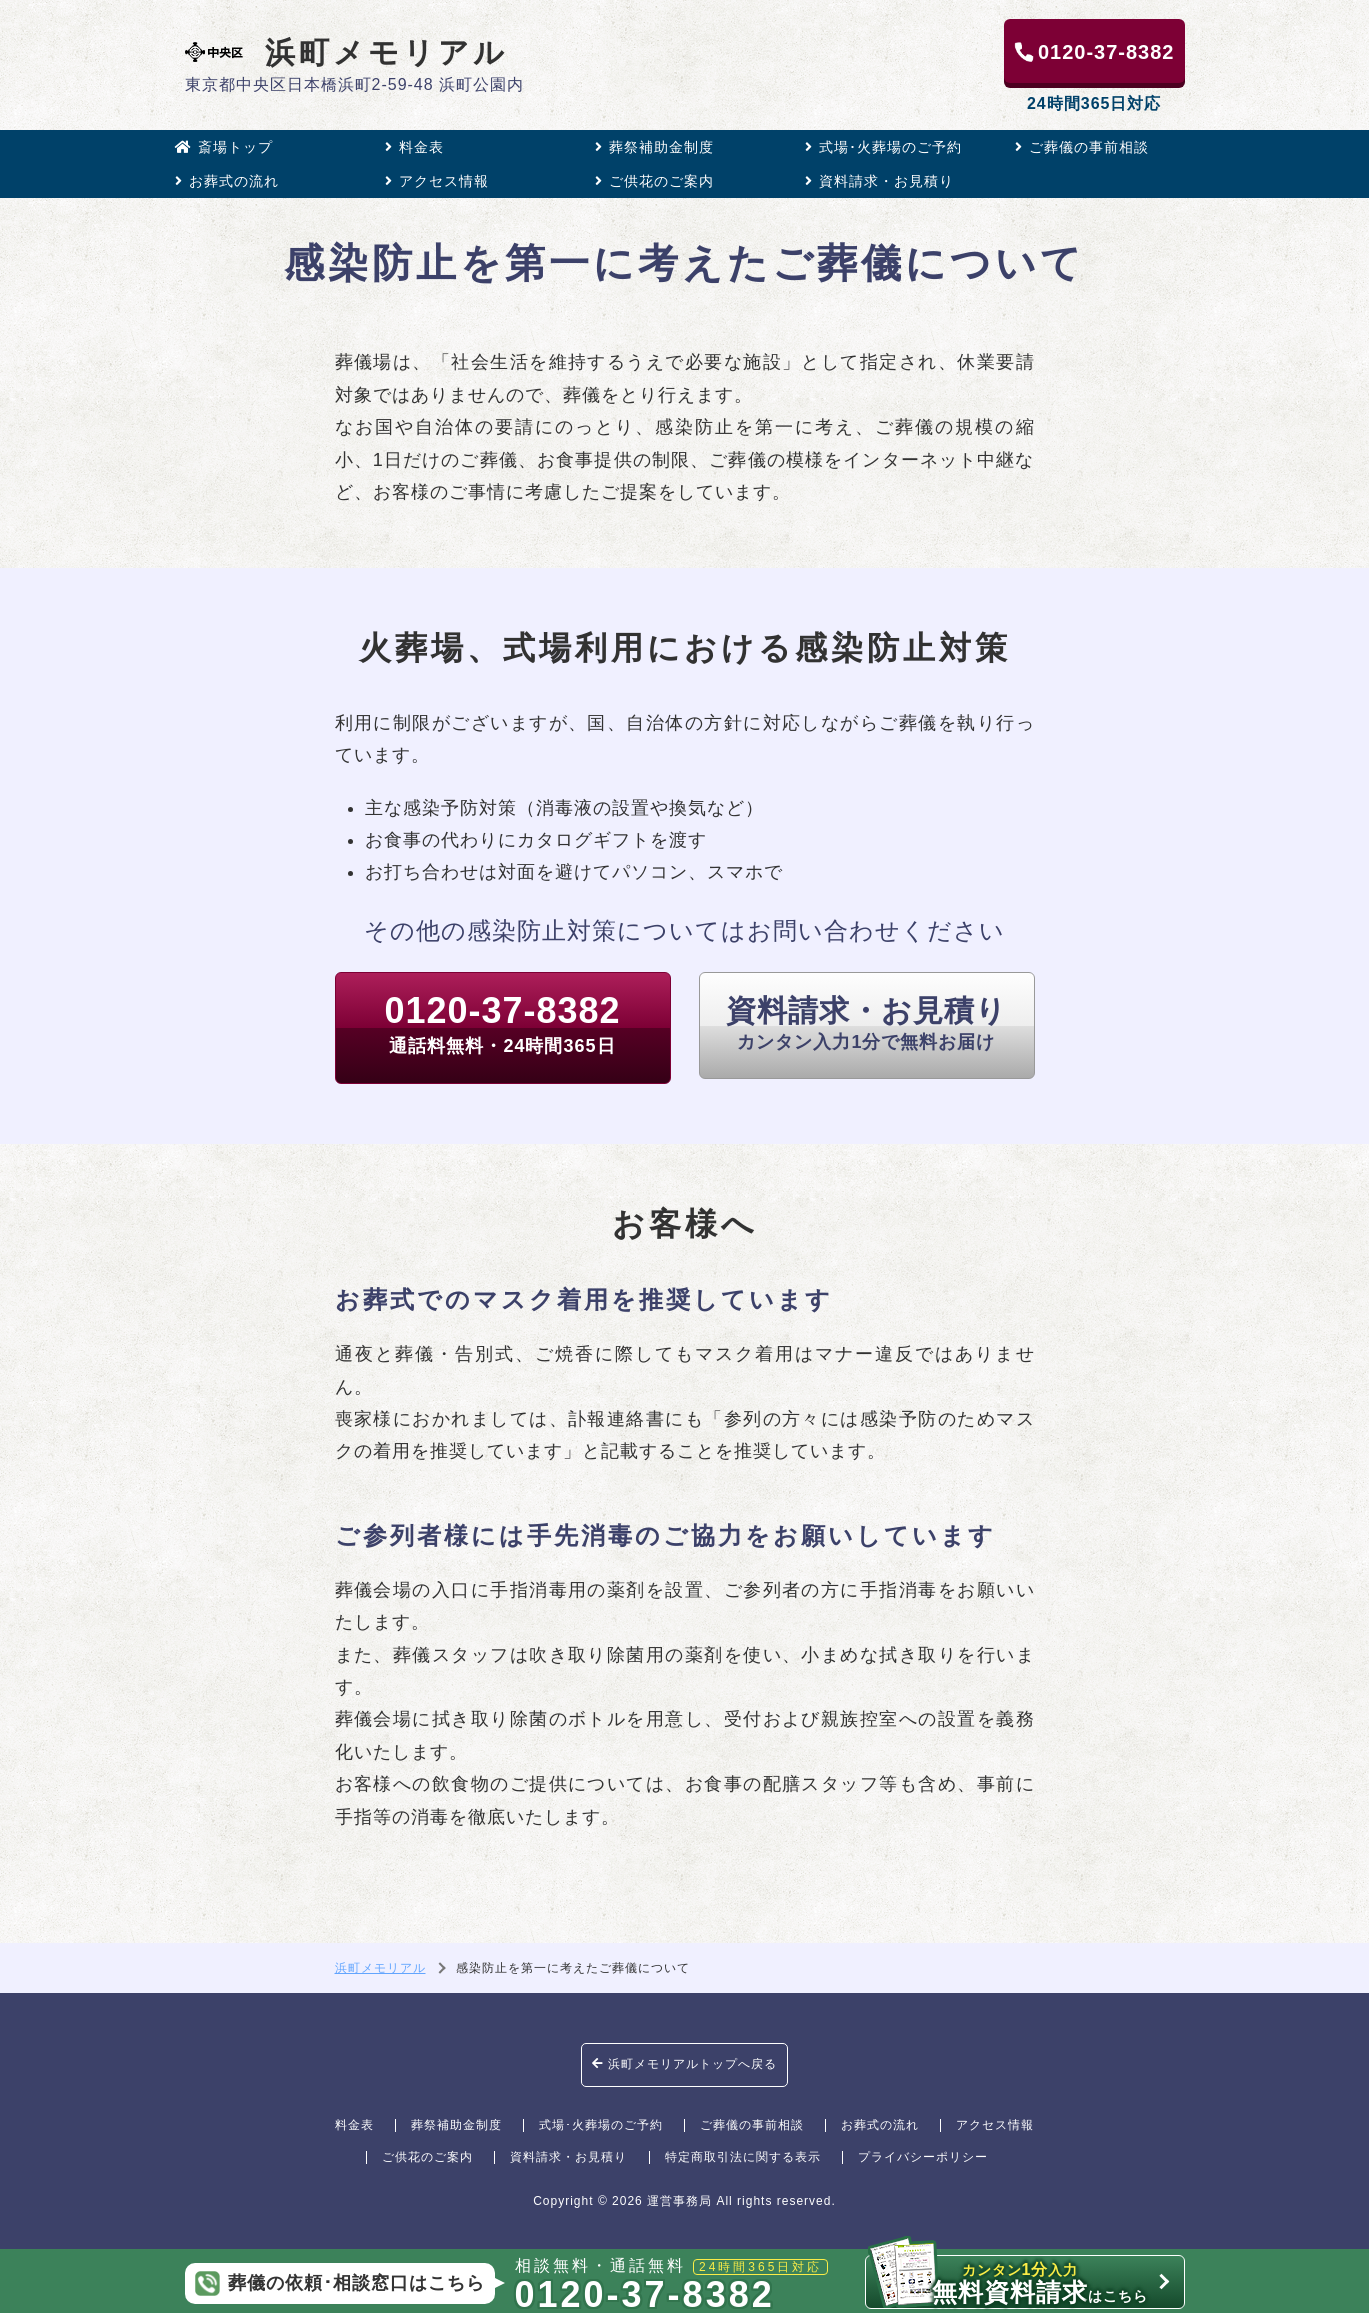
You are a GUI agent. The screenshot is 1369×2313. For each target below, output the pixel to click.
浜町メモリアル (346, 52)
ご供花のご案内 (654, 181)
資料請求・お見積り (879, 181)
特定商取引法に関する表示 (743, 2157)
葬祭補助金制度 (654, 147)
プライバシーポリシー (923, 2157)
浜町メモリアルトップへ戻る (684, 2064)
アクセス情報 (437, 181)
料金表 (414, 147)
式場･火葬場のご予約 (883, 147)
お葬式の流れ (227, 181)
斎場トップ (224, 147)
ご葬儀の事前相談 (1082, 147)
